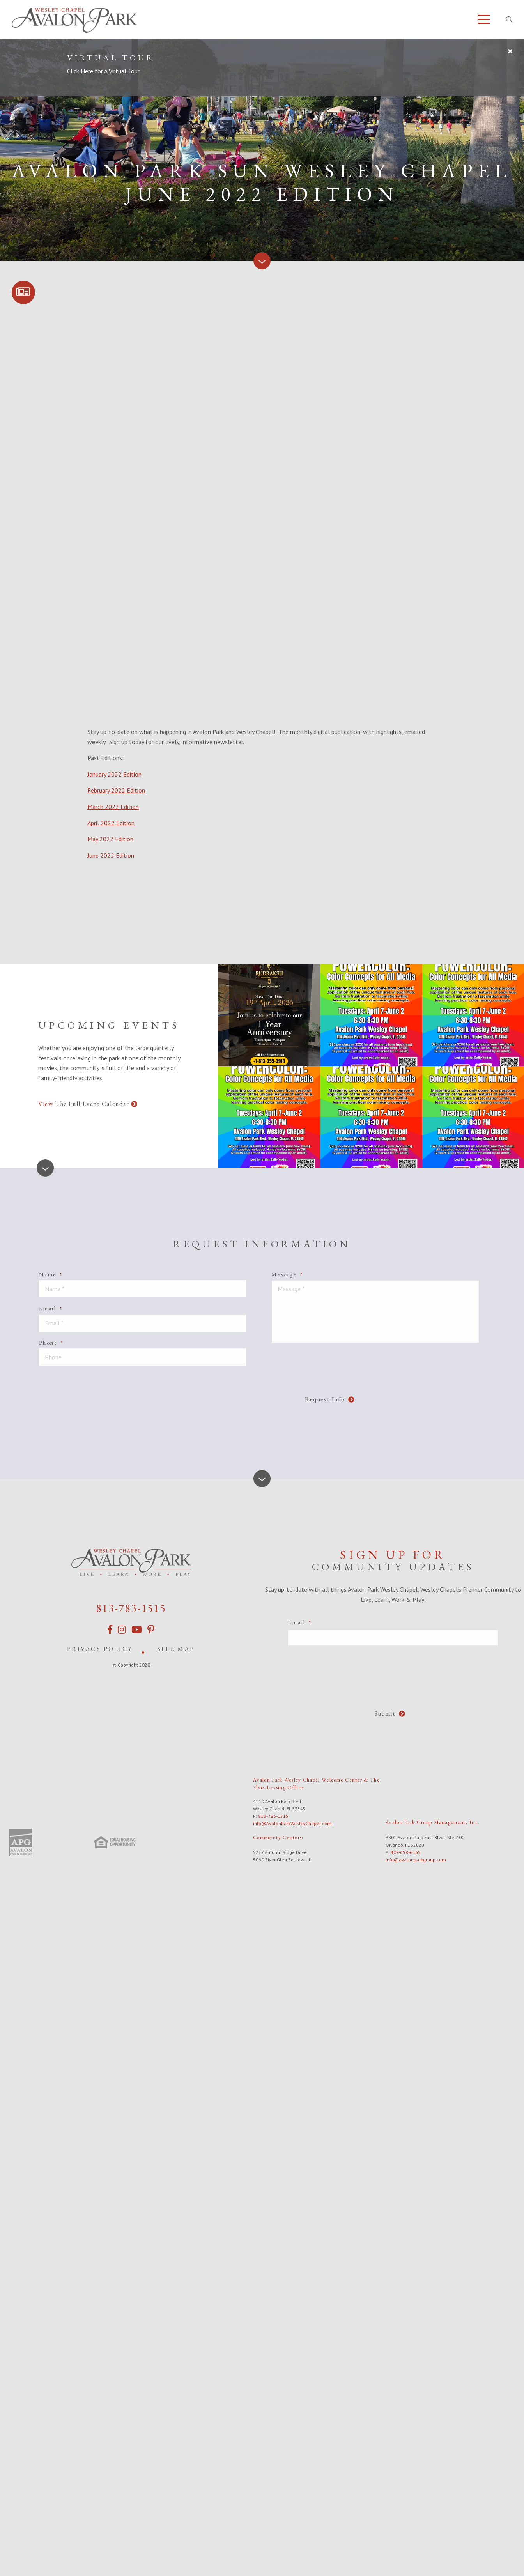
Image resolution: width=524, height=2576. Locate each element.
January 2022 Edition (114, 774)
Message (287, 1274)
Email (51, 1308)
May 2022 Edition (110, 839)
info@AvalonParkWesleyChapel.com (292, 1823)
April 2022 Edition (111, 823)
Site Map (176, 1649)
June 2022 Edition (110, 855)
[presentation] (225, 1387)
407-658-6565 (406, 1852)
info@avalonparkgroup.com (416, 1860)
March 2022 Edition (113, 806)
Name (51, 1274)
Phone (51, 1342)
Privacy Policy (100, 1649)
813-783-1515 (131, 1608)
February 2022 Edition (116, 790)
